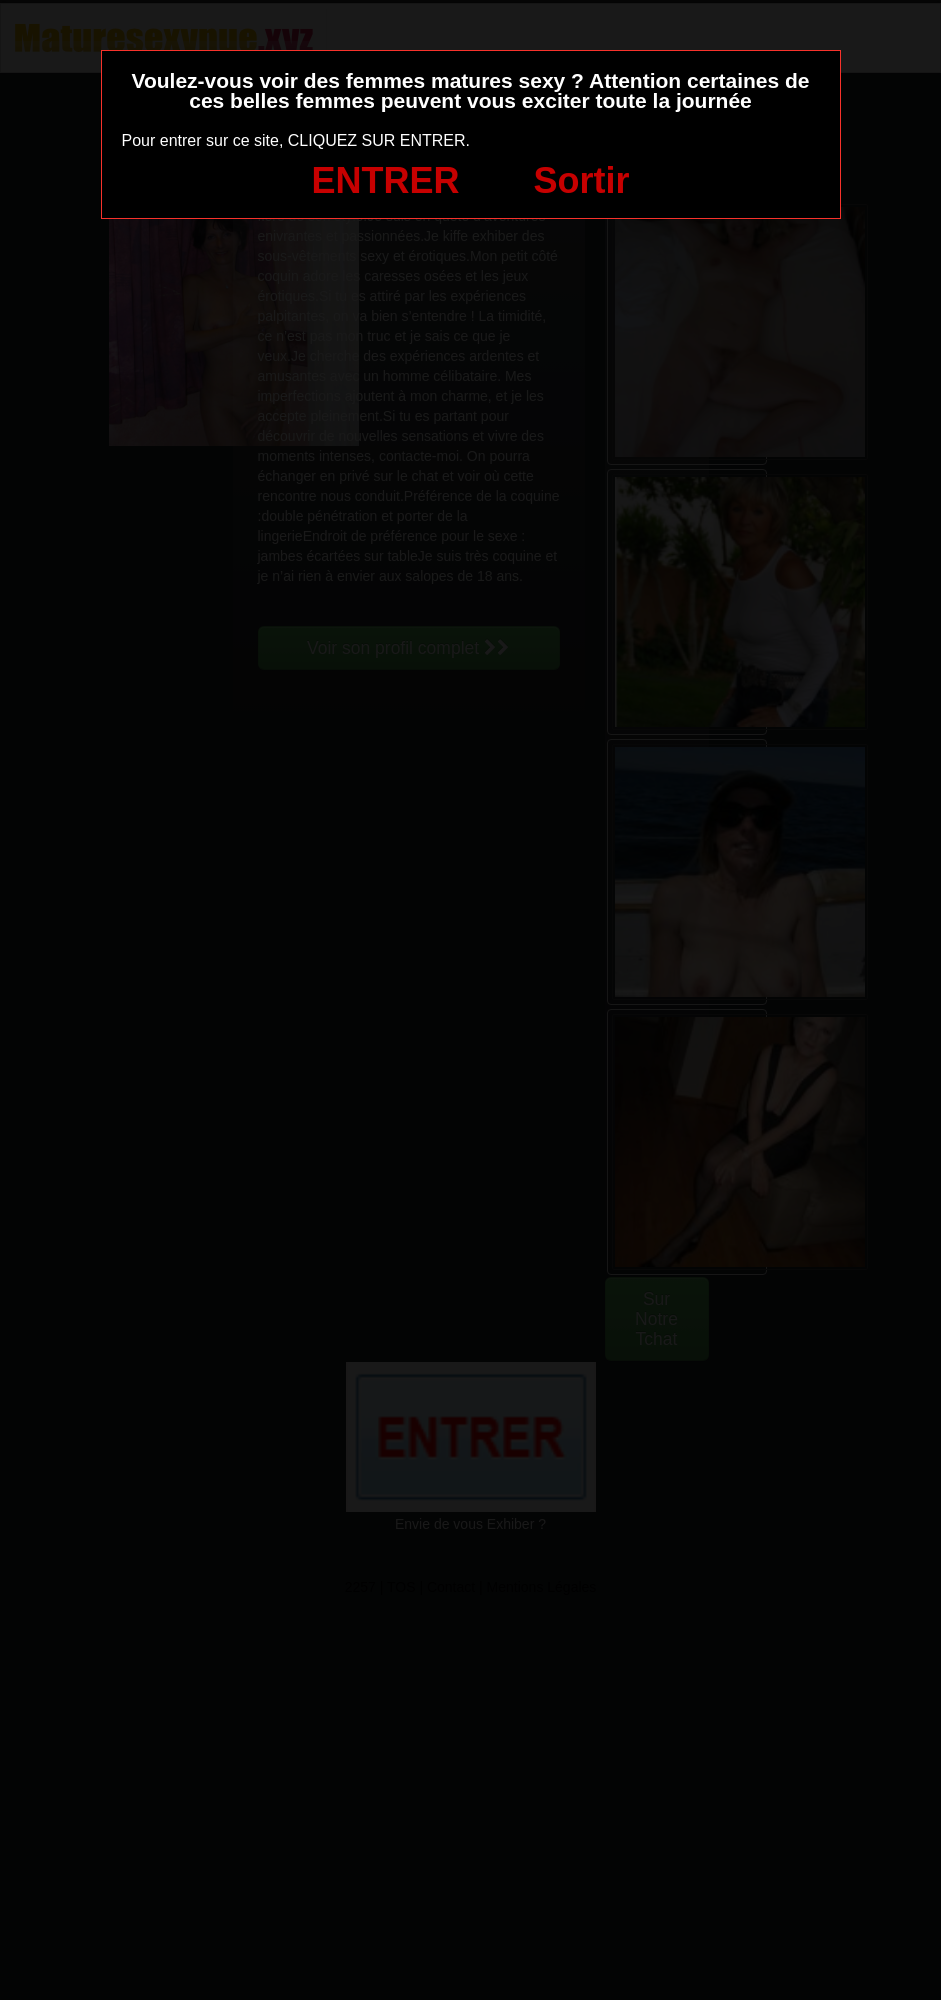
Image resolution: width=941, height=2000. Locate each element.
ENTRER (386, 180)
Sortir (581, 180)
